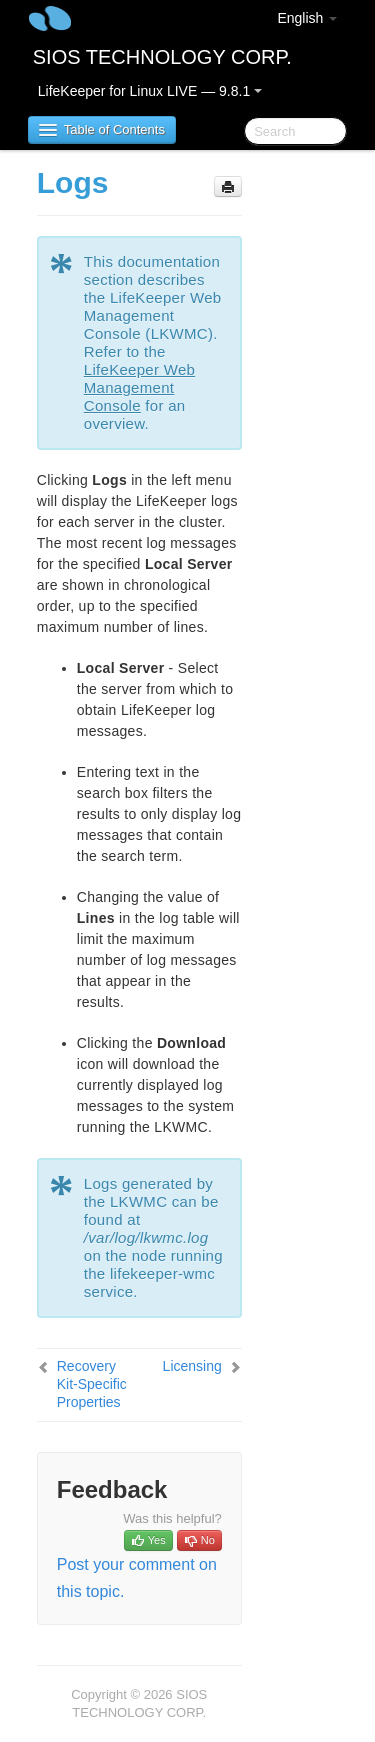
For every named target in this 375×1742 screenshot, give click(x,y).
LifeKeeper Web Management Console (140, 387)
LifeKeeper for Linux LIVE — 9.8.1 (150, 91)
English (307, 18)
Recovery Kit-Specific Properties (92, 1384)
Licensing (192, 1366)
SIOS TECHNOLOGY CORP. (162, 57)
